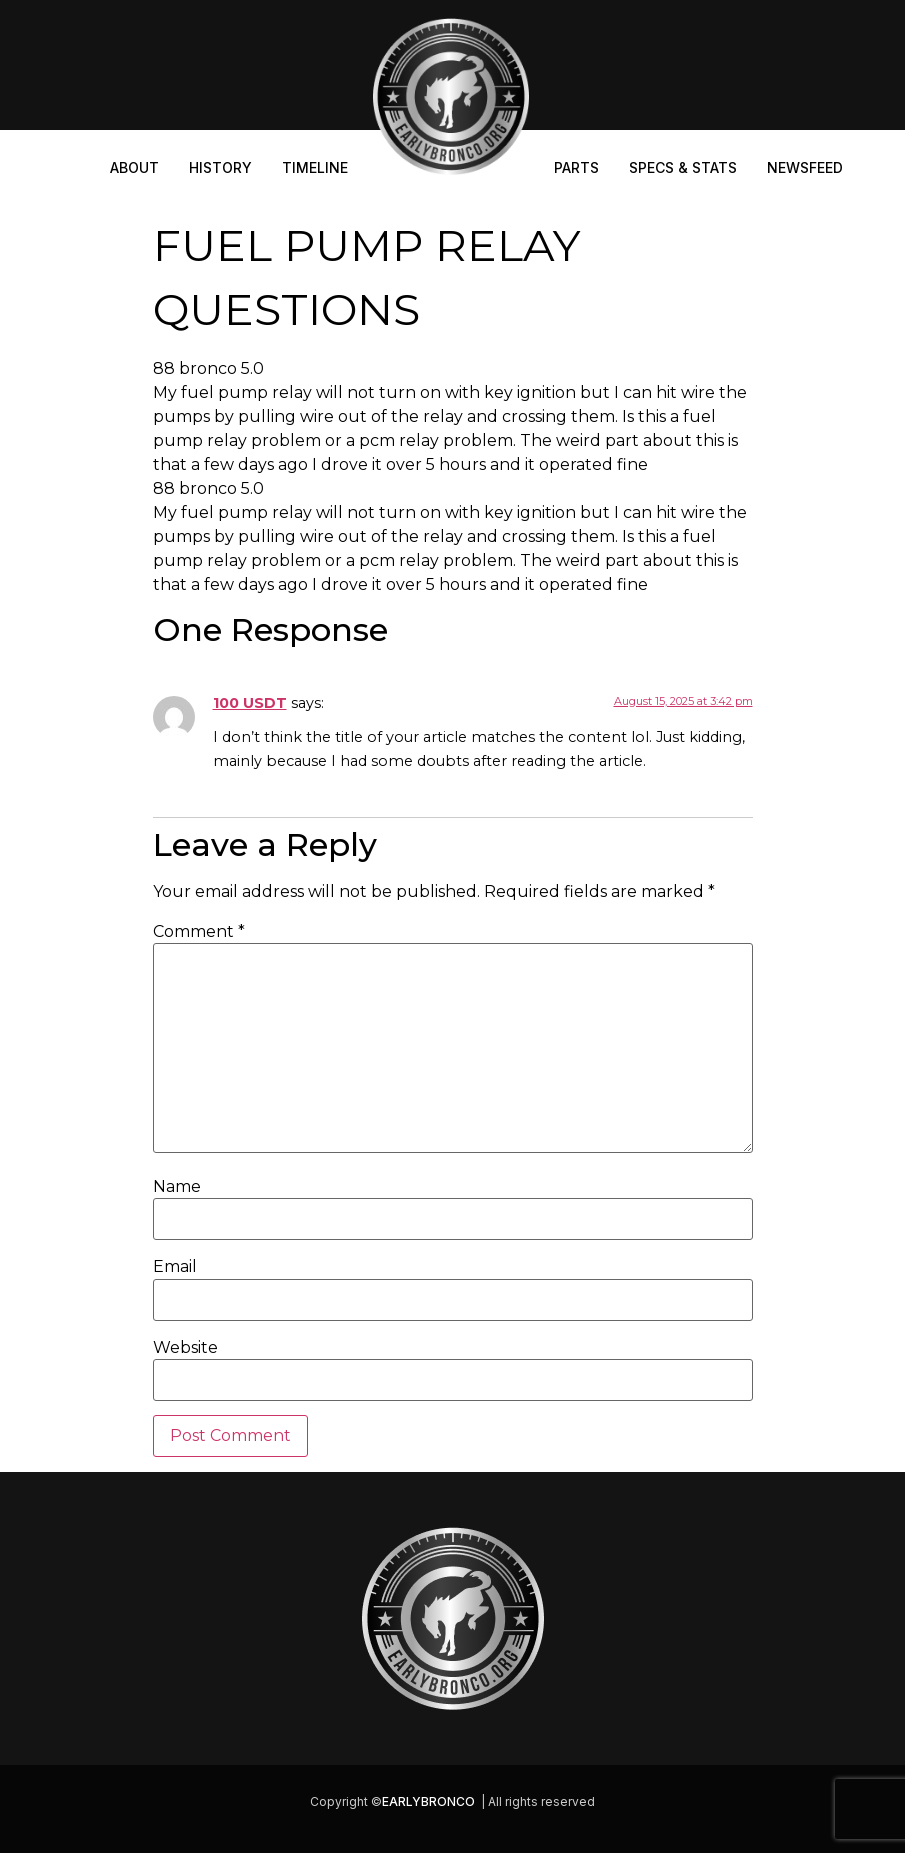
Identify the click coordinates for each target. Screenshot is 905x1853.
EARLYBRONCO (428, 1801)
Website (185, 1348)
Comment (199, 932)
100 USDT (250, 703)
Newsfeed (805, 167)
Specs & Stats (683, 167)
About (134, 167)
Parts (576, 167)
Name (177, 1187)
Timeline (315, 167)
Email (175, 1267)
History (220, 167)
